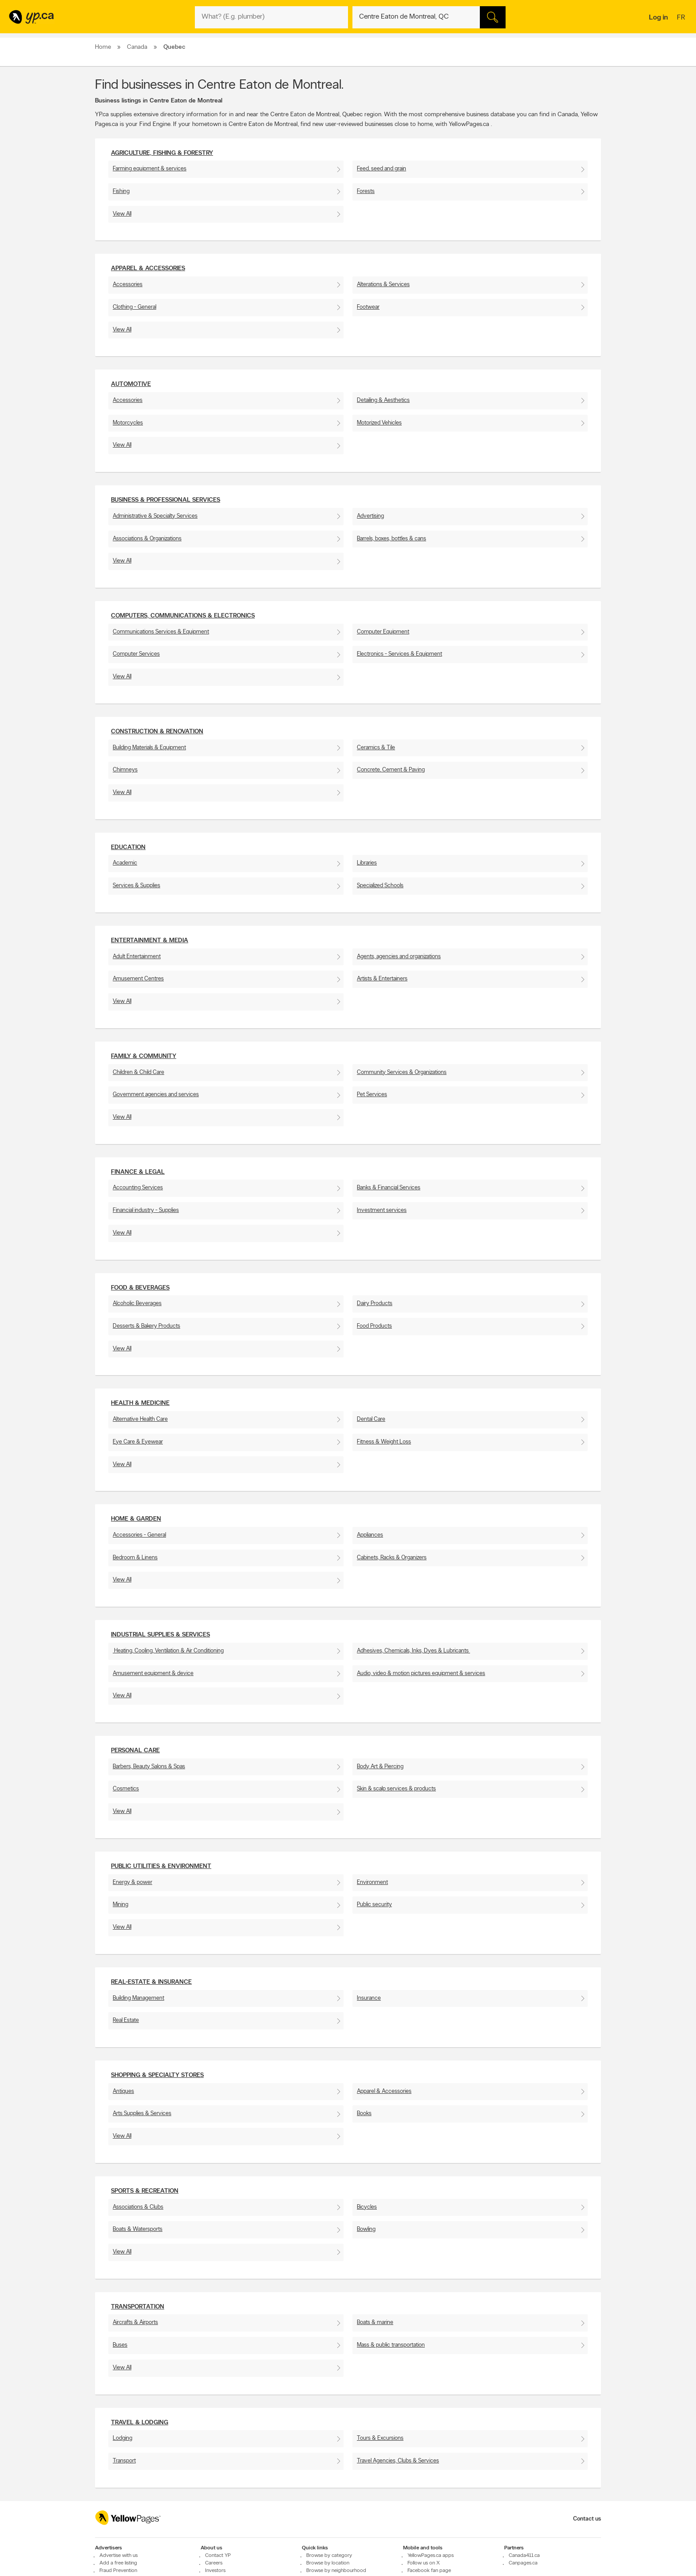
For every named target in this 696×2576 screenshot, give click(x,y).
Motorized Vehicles (379, 423)
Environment (372, 1882)
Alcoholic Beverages (137, 1303)
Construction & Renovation (157, 731)
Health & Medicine (140, 1403)
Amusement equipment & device (153, 1673)
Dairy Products (374, 1303)
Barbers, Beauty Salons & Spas (149, 1767)
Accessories (127, 284)
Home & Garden (136, 1519)
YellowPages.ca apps (430, 2555)
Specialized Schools (380, 886)
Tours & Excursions (380, 2438)
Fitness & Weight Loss (384, 1442)
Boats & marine (375, 2322)
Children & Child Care (138, 1072)
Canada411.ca (524, 2555)
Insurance (369, 1998)
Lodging (122, 2438)
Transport (124, 2461)
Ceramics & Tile (376, 748)
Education (128, 847)
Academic (125, 863)
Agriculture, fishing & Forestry (162, 153)
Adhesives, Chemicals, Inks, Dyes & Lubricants (413, 1651)
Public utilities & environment (161, 1866)
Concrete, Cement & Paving (391, 770)
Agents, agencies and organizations (399, 957)
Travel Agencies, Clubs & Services (398, 2461)
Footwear (368, 307)
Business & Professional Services (165, 500)
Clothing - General (134, 307)
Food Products (374, 1326)
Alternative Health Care (140, 1419)
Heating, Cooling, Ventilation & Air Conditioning (168, 1651)
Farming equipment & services (149, 169)
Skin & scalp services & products (396, 1789)
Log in (658, 17)
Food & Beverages (140, 1288)
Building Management (138, 1998)
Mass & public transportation (391, 2345)
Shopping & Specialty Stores (157, 2075)
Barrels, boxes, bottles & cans (391, 539)
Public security (374, 1904)
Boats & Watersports (137, 2229)
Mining (120, 1904)
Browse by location (327, 2563)
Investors (215, 2570)
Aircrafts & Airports (135, 2322)
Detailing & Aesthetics (383, 400)
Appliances (370, 1535)
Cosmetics (126, 1789)
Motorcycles (128, 423)
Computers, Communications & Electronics (183, 616)
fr (682, 18)
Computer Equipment (383, 632)
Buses (120, 2345)
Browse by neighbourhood (336, 2570)
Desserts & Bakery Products (146, 1326)
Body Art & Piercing (380, 1767)
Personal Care (135, 1750)
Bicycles (367, 2207)
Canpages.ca (523, 2563)
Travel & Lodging (139, 2422)
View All (122, 214)
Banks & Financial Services (388, 1188)
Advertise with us (118, 2555)
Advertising (370, 516)
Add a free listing (118, 2563)
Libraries (367, 863)
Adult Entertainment (137, 957)
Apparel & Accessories (148, 268)
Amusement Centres (138, 979)
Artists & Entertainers (382, 979)
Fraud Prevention (118, 2570)
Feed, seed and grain (381, 169)
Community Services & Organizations (402, 1072)
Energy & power (132, 1882)
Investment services (382, 1210)
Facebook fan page (429, 2570)
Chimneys (125, 770)
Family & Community (143, 1056)
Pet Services (372, 1094)
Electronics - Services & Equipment (399, 654)
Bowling (366, 2229)
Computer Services (136, 654)
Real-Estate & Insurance (151, 1982)
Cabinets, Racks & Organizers (392, 1558)
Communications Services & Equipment (161, 632)
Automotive (131, 384)
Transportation (137, 2307)
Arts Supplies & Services (142, 2113)
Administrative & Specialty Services (155, 516)
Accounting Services (138, 1188)
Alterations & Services (383, 284)
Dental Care (371, 1419)
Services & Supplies (136, 886)
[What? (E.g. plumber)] (271, 17)
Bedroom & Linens (135, 1558)
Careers (213, 2563)
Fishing (121, 191)
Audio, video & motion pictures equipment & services (421, 1673)
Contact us (587, 2519)
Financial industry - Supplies (146, 1210)
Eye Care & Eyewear (138, 1442)
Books (364, 2113)
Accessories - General (139, 1535)
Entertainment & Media (149, 940)
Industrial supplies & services (160, 1635)
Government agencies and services (156, 1094)
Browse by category (329, 2555)
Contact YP (218, 2555)
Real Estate (126, 2020)
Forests (366, 191)
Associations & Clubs (138, 2207)
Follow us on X (423, 2563)
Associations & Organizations (147, 539)
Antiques (123, 2091)
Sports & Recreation (144, 2191)
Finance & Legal (138, 1172)
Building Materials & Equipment (149, 748)
